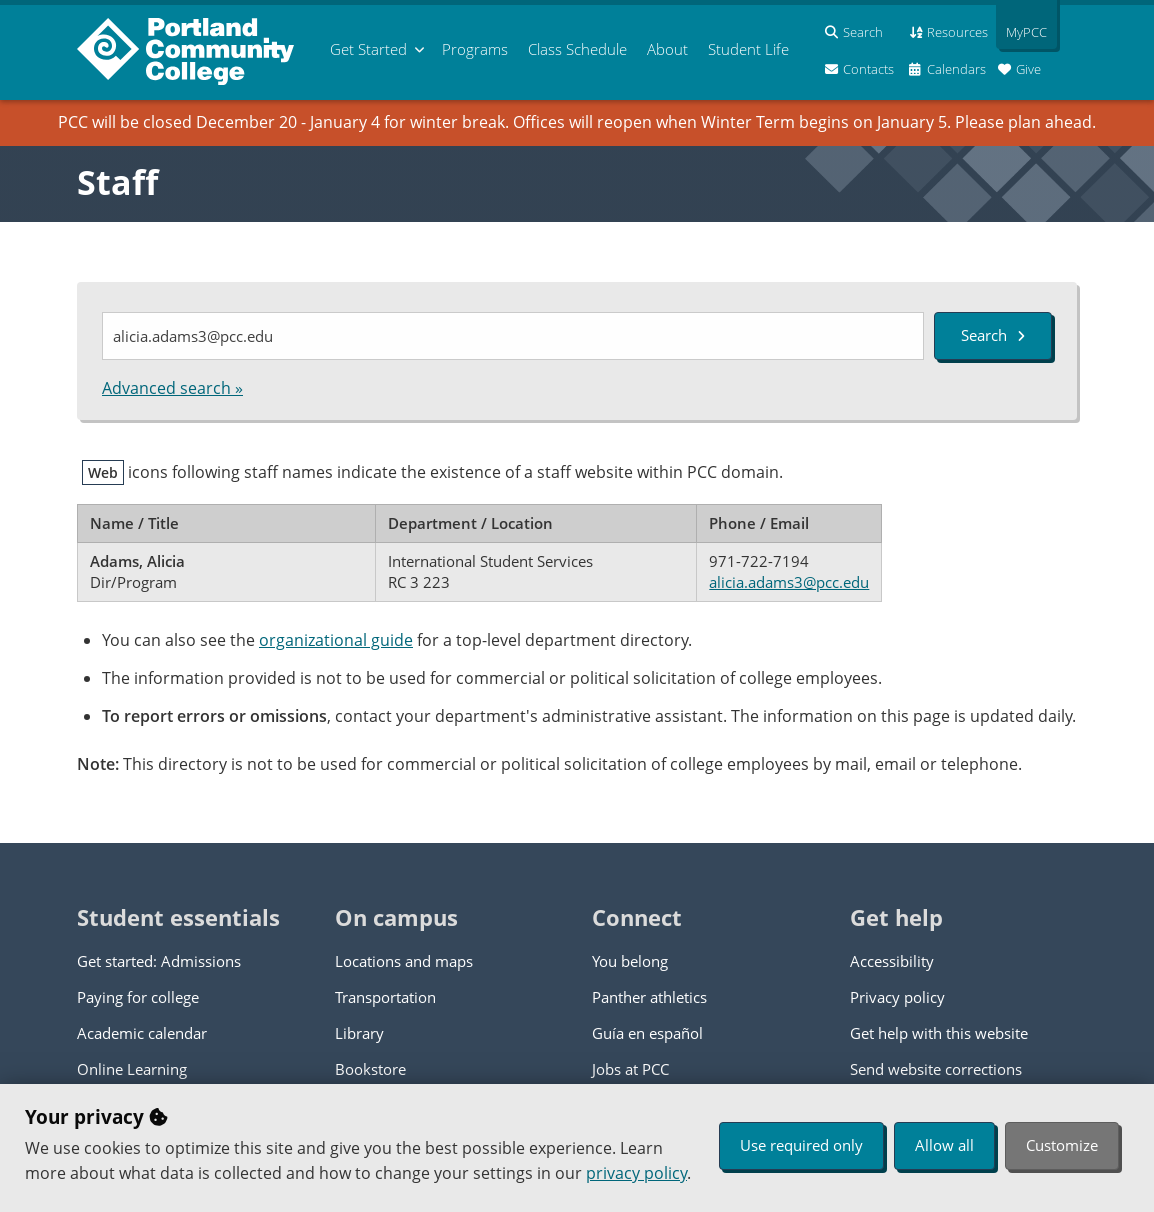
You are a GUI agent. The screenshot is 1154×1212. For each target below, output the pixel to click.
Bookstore (370, 1069)
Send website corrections (936, 1069)
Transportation (385, 997)
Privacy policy (897, 997)
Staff (117, 182)
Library (359, 1033)
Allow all (944, 1145)
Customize (1062, 1145)
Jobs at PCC (630, 1069)
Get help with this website (939, 1033)
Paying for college (138, 997)
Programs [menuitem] (475, 49)
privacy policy (636, 1173)
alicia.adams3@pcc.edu (789, 582)
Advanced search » (172, 388)
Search (993, 335)
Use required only (801, 1145)
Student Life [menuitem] (748, 49)
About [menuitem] (667, 49)
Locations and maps (404, 961)
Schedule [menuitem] (577, 49)
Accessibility (892, 961)
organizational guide (336, 640)
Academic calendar (142, 1033)
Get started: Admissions (159, 961)
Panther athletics (649, 997)
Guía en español (647, 1033)
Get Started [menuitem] (368, 49)
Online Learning (132, 1069)
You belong (630, 961)
